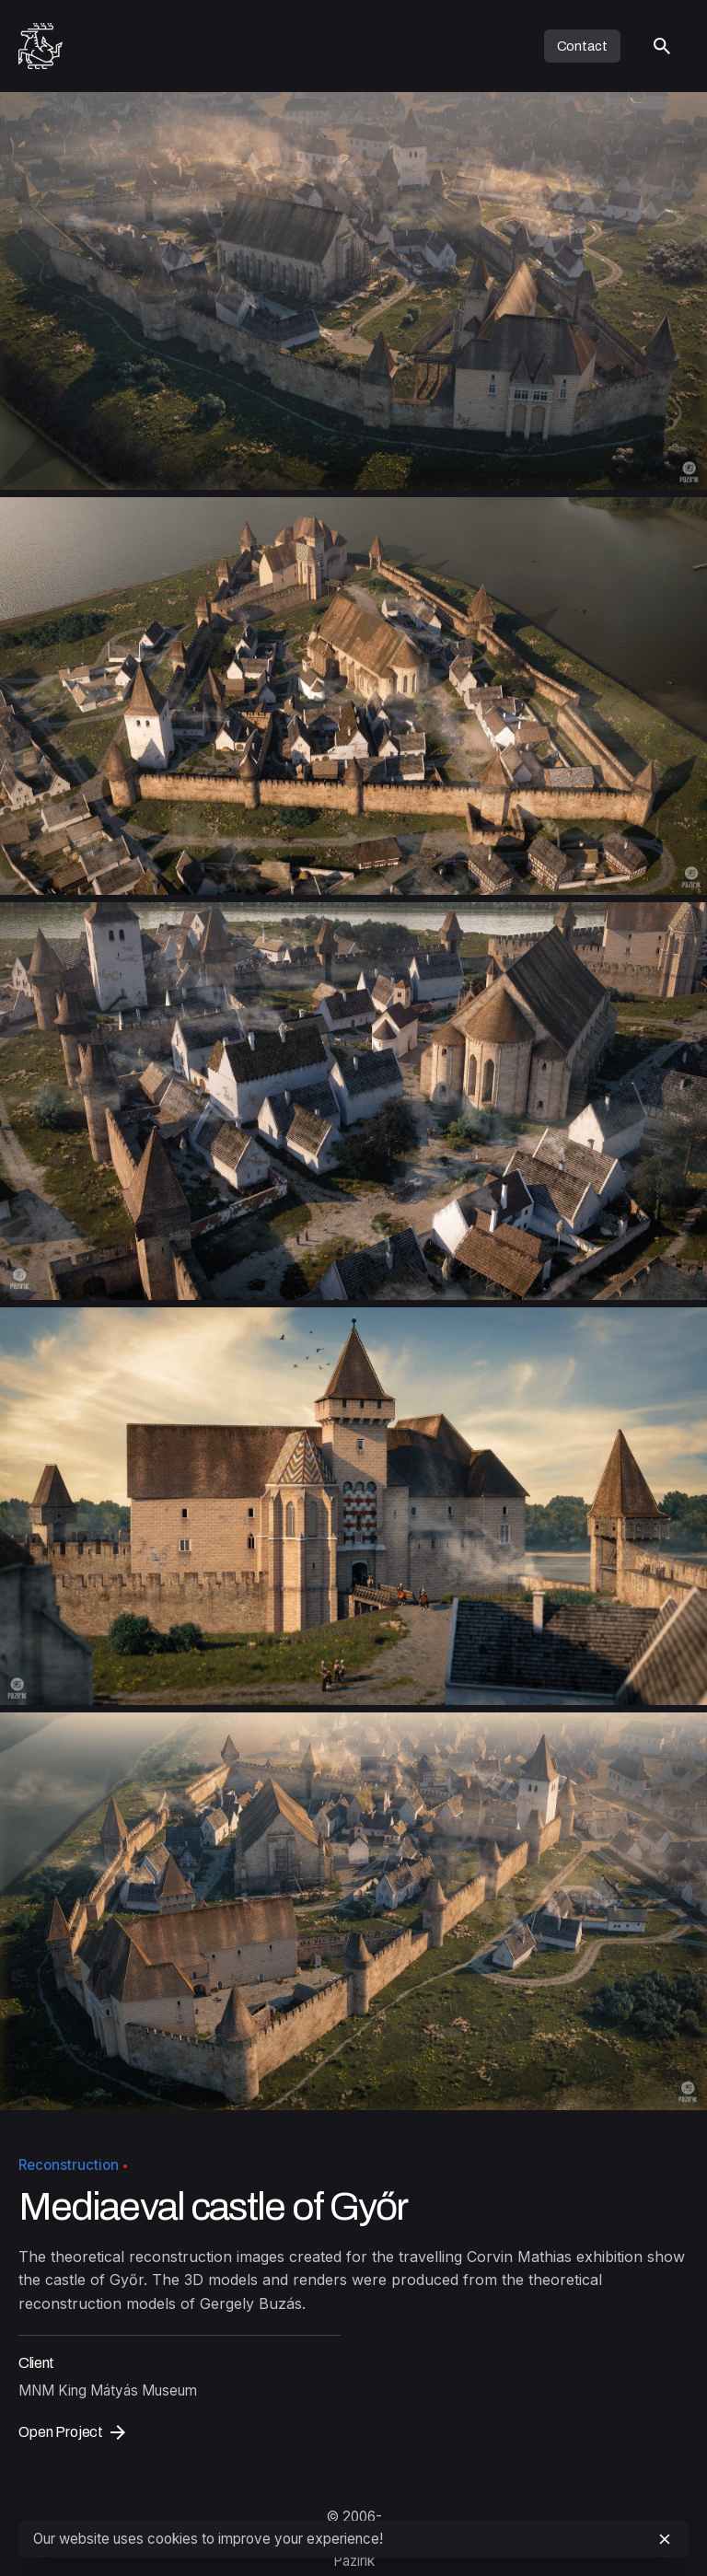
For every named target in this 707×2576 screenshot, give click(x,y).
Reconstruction (68, 2165)
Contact (582, 46)
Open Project (71, 2432)
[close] (665, 2539)
